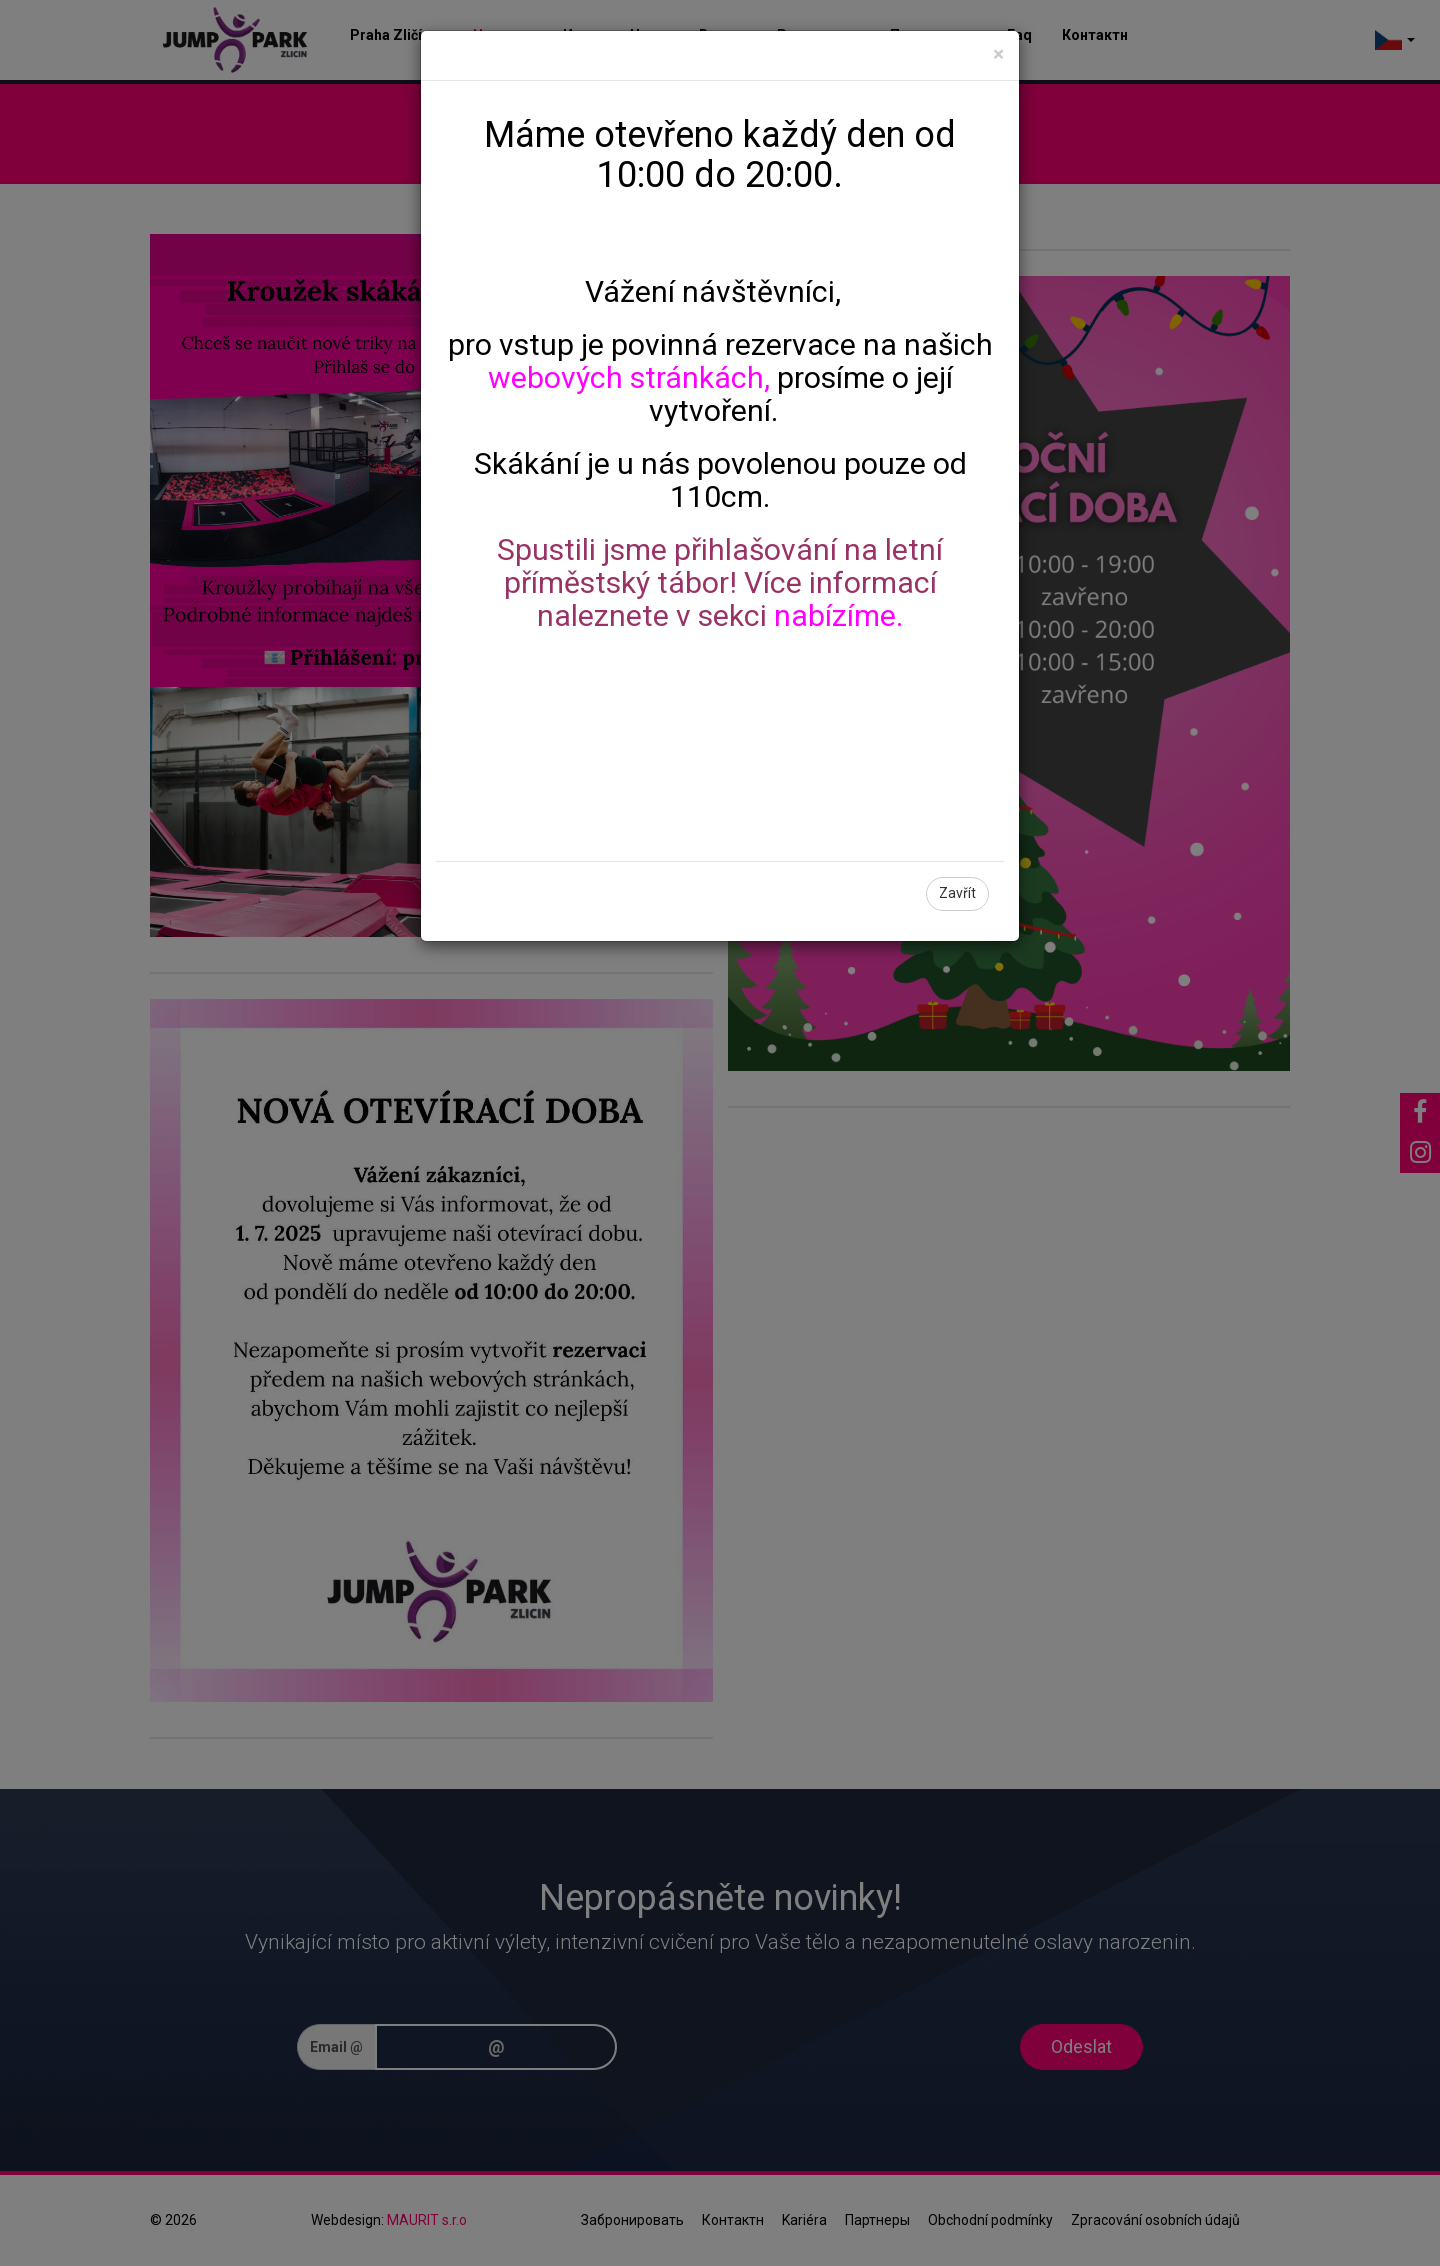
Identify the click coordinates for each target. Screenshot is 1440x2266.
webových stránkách (626, 377)
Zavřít (957, 893)
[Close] (998, 54)
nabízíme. (838, 615)
